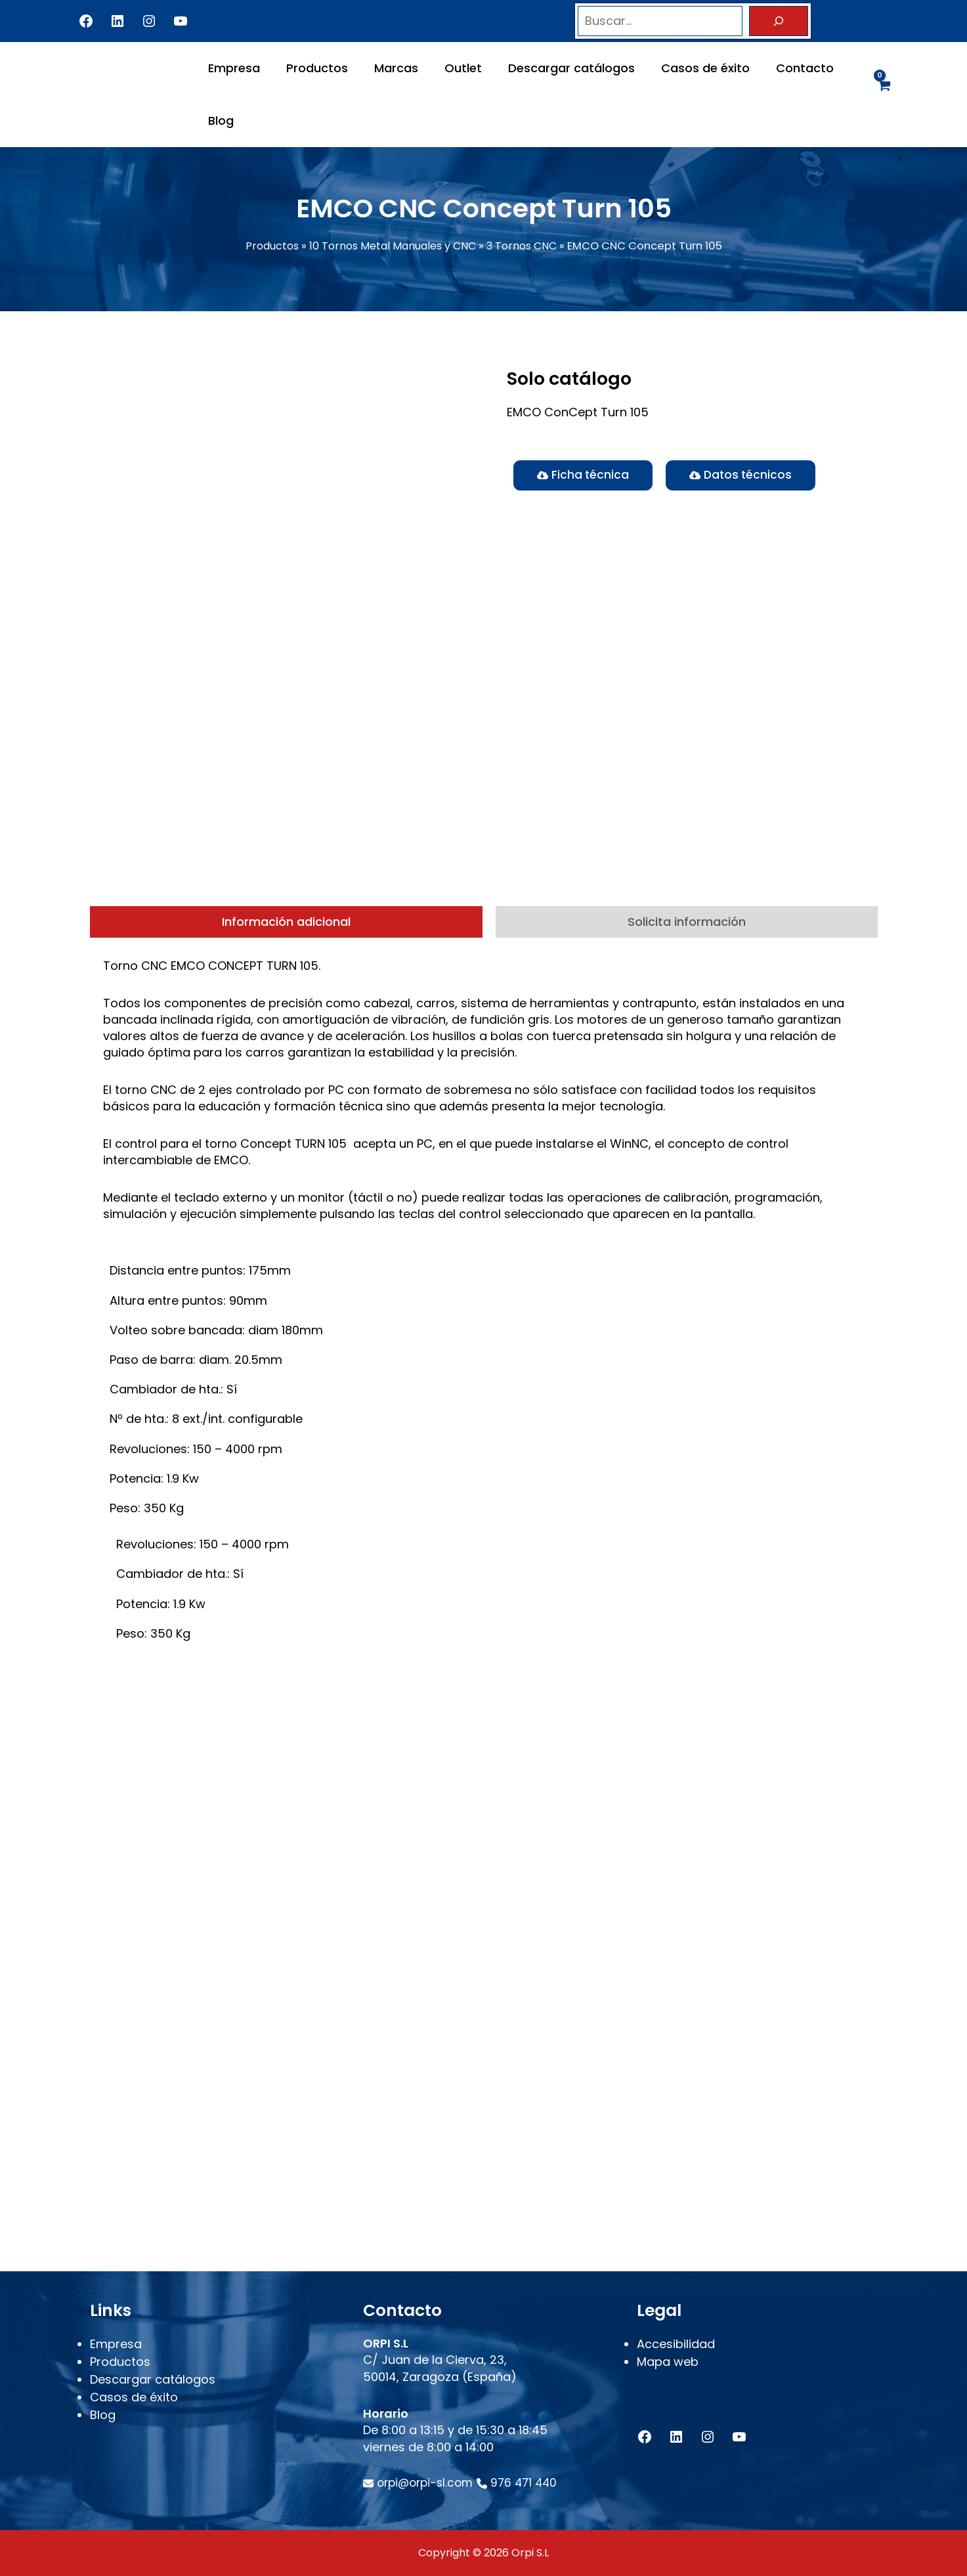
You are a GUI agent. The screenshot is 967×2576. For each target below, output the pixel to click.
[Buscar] (778, 21)
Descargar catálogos (559, 68)
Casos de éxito (691, 68)
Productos (313, 68)
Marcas (390, 68)
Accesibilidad (676, 2352)
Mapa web (667, 2370)
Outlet (454, 68)
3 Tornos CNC (526, 245)
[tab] (286, 963)
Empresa (233, 68)
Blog (219, 120)
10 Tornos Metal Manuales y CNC (392, 245)
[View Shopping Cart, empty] (883, 94)
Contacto (788, 68)
